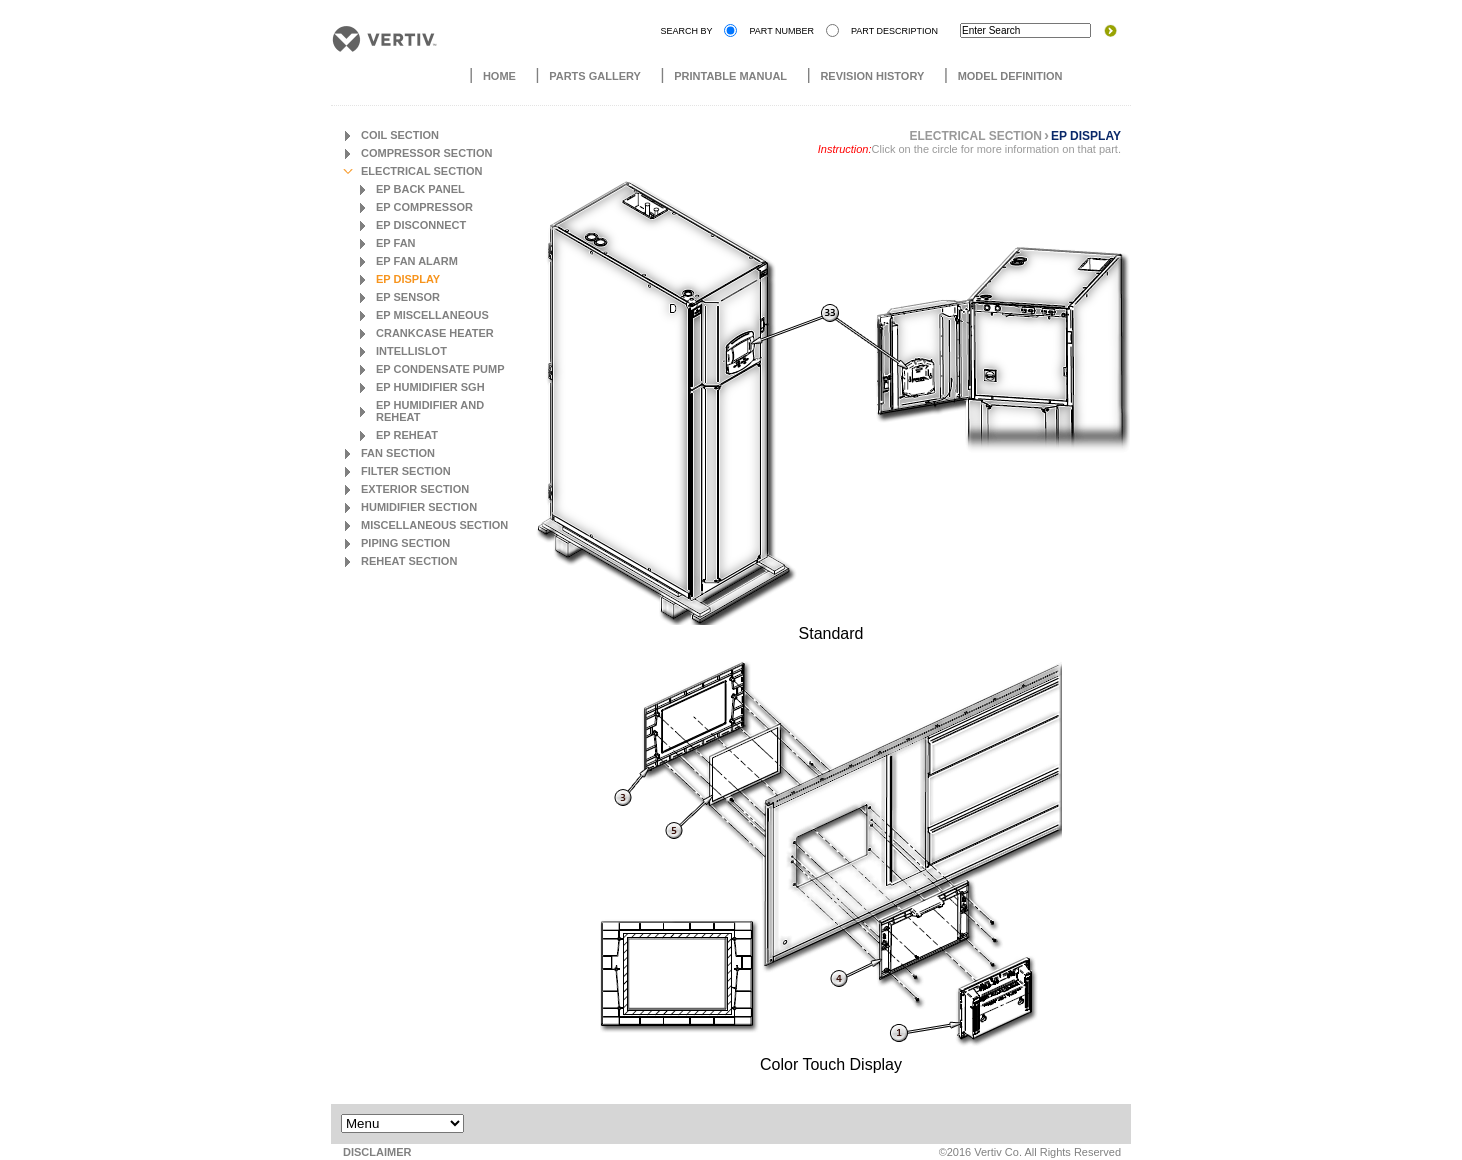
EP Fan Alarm (417, 261)
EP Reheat (407, 435)
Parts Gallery (595, 76)
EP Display (408, 279)
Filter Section (406, 471)
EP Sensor (408, 297)
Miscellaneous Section (434, 525)
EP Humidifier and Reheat (430, 411)
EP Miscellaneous (432, 315)
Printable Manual (730, 76)
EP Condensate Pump (440, 369)
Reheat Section (409, 561)
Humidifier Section (419, 507)
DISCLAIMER (377, 1152)
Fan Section (398, 453)
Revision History (872, 76)
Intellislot (411, 351)
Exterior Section (415, 489)
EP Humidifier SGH (430, 387)
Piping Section (405, 543)
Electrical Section (421, 171)
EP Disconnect (421, 225)
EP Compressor (424, 207)
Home (499, 76)
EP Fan (396, 243)
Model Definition (1010, 76)
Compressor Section (426, 153)
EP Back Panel (420, 189)
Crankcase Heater (435, 333)
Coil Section (400, 135)
